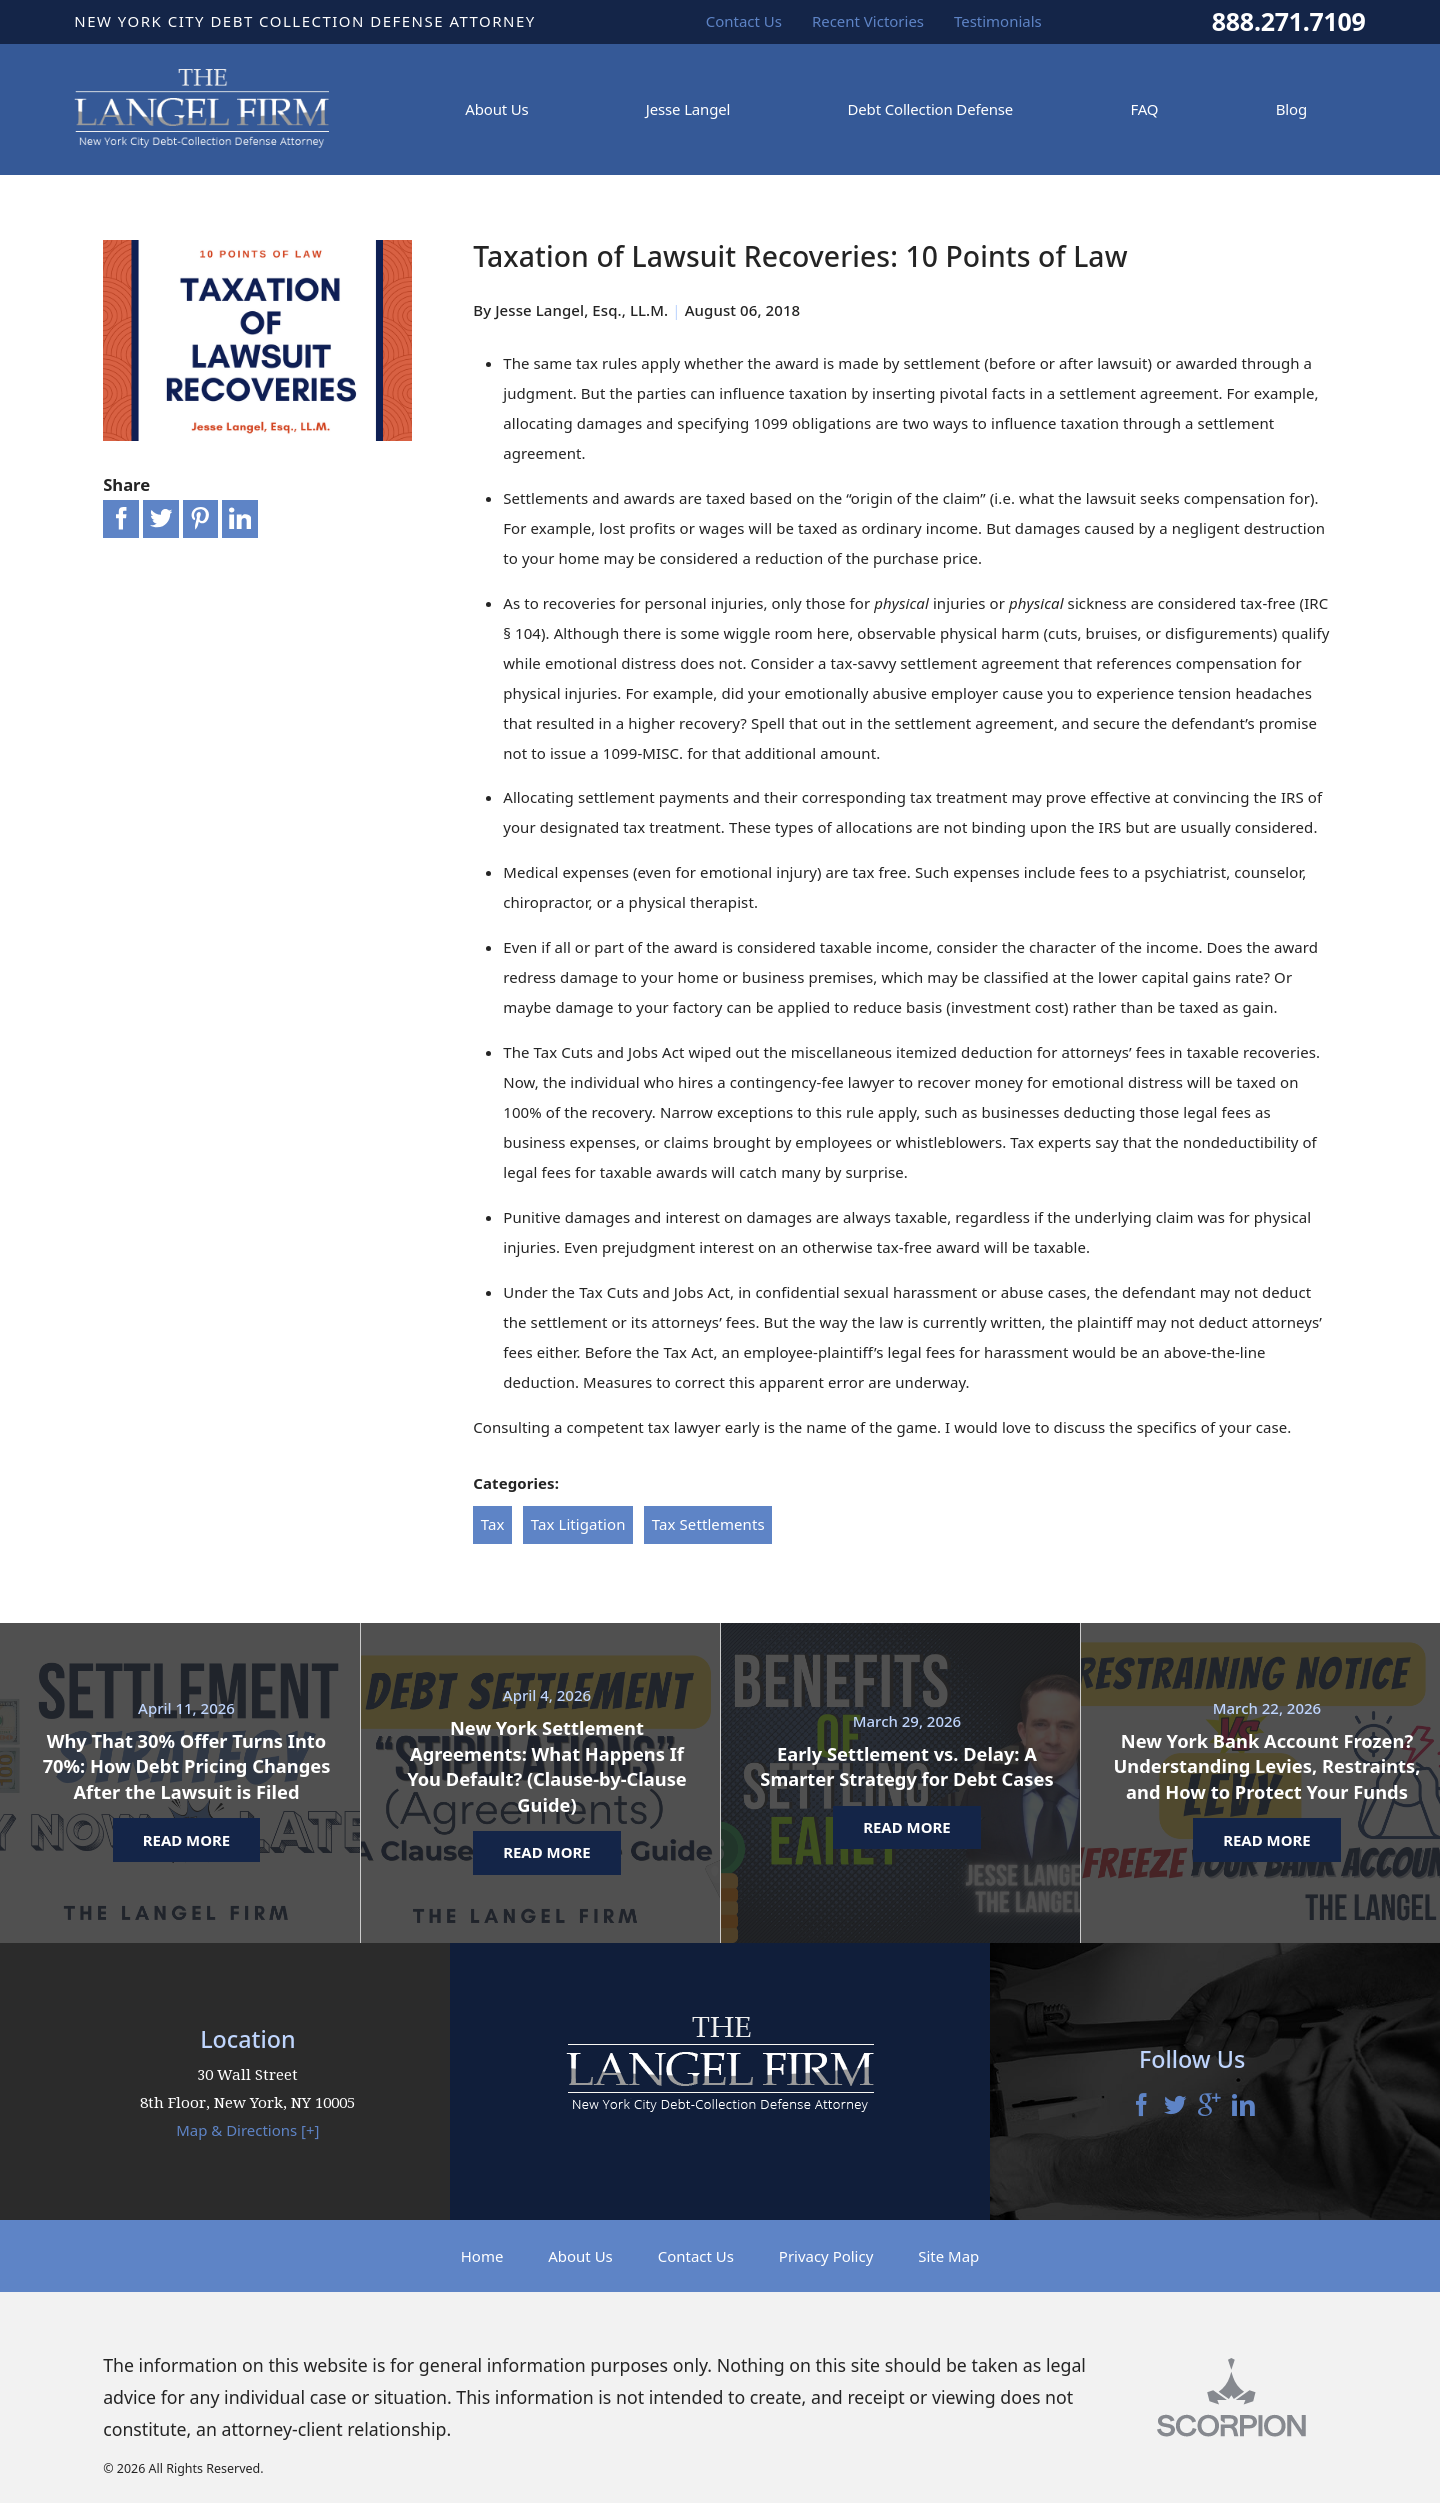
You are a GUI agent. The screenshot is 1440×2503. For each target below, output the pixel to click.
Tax (493, 1524)
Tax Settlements (708, 1524)
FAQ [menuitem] (1144, 109)
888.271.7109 (1289, 21)
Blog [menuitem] (1291, 109)
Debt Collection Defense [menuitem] (931, 109)
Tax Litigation (578, 1524)
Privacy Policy (826, 2256)
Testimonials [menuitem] (998, 21)
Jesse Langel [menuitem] (688, 109)
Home (482, 2256)
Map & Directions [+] (247, 2130)
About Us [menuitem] (496, 109)
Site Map (948, 2256)
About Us (580, 2256)
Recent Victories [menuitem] (868, 21)
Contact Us (696, 2256)
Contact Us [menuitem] (744, 21)
